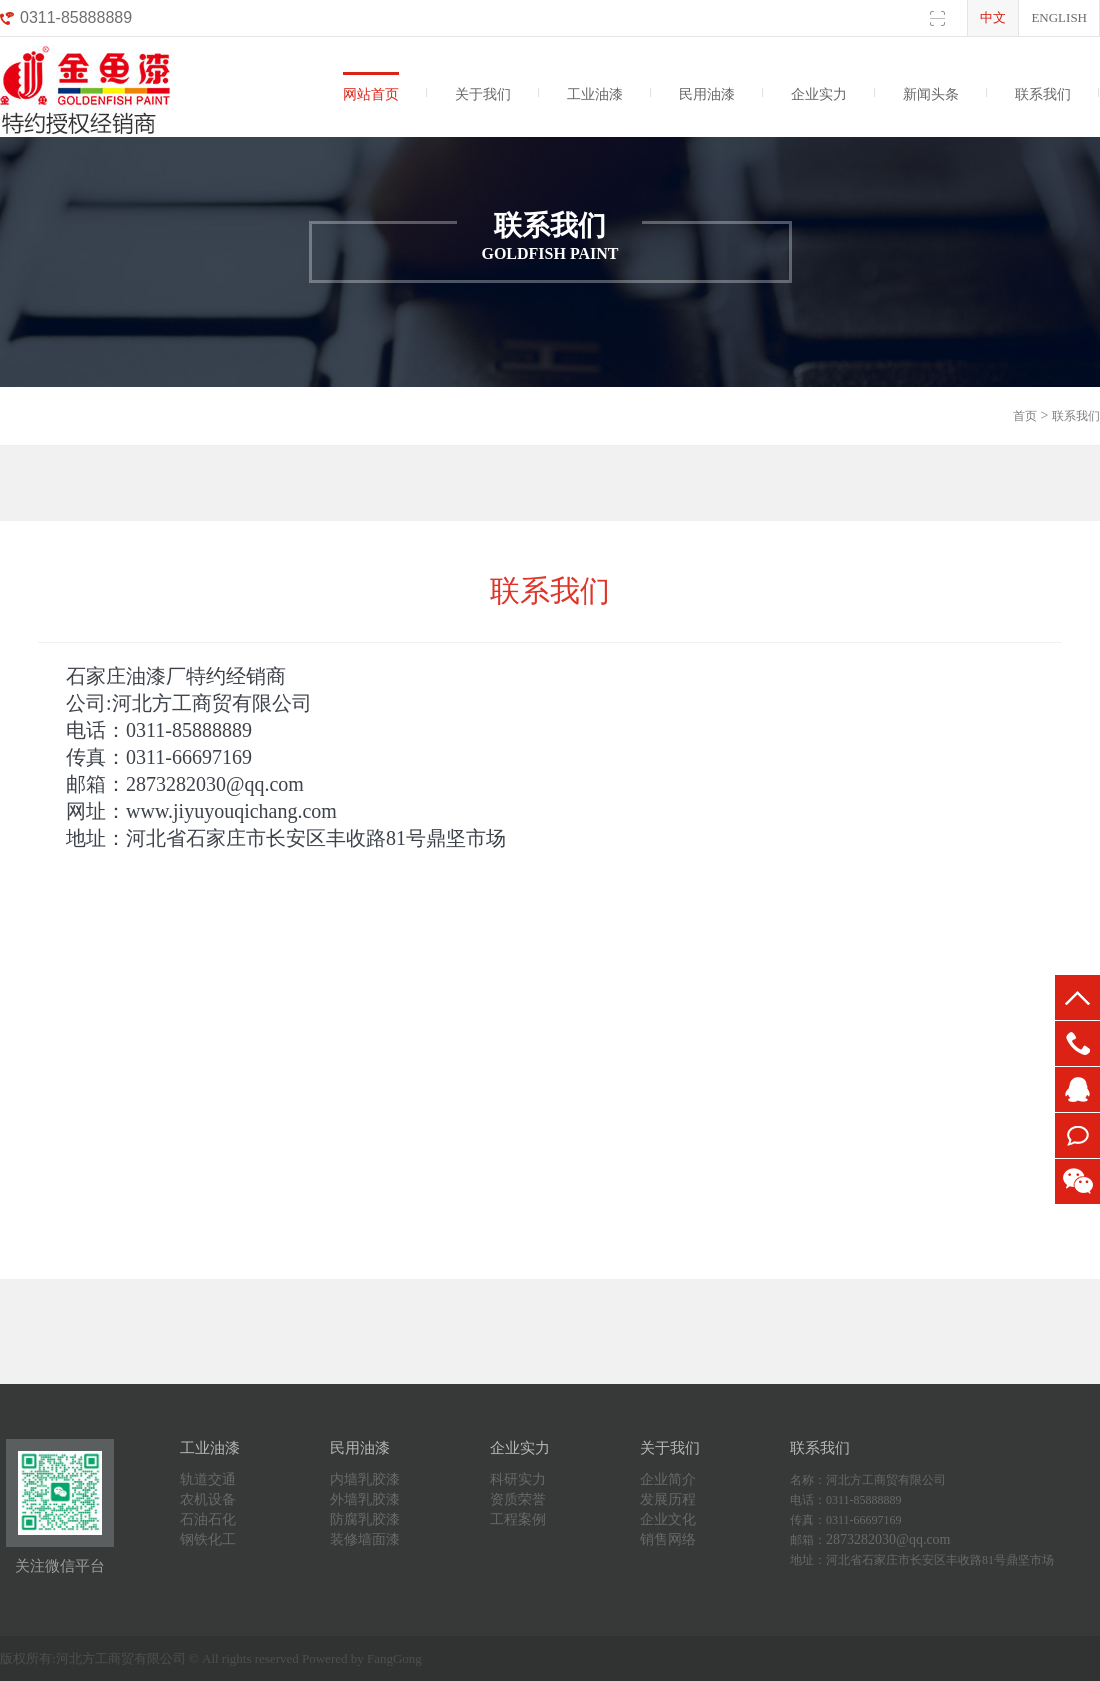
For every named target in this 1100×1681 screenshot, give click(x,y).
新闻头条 (931, 94)
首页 (1025, 416)
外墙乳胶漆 (365, 1499)
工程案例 (518, 1519)
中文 (993, 17)
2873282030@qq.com (888, 1539)
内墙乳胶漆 (365, 1479)
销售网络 (668, 1539)
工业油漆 (595, 94)
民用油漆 (707, 94)
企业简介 (668, 1479)
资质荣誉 (518, 1499)
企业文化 (668, 1519)
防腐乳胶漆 (365, 1519)
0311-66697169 (1077, 1135)
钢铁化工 (208, 1539)
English (1059, 17)
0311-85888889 (1077, 1043)
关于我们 (483, 94)
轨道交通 (208, 1479)
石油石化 (208, 1519)
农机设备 (208, 1499)
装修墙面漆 (365, 1539)
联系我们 (1043, 94)
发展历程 (668, 1499)
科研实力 (518, 1479)
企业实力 (819, 94)
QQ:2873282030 (1077, 1089)
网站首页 (371, 94)
